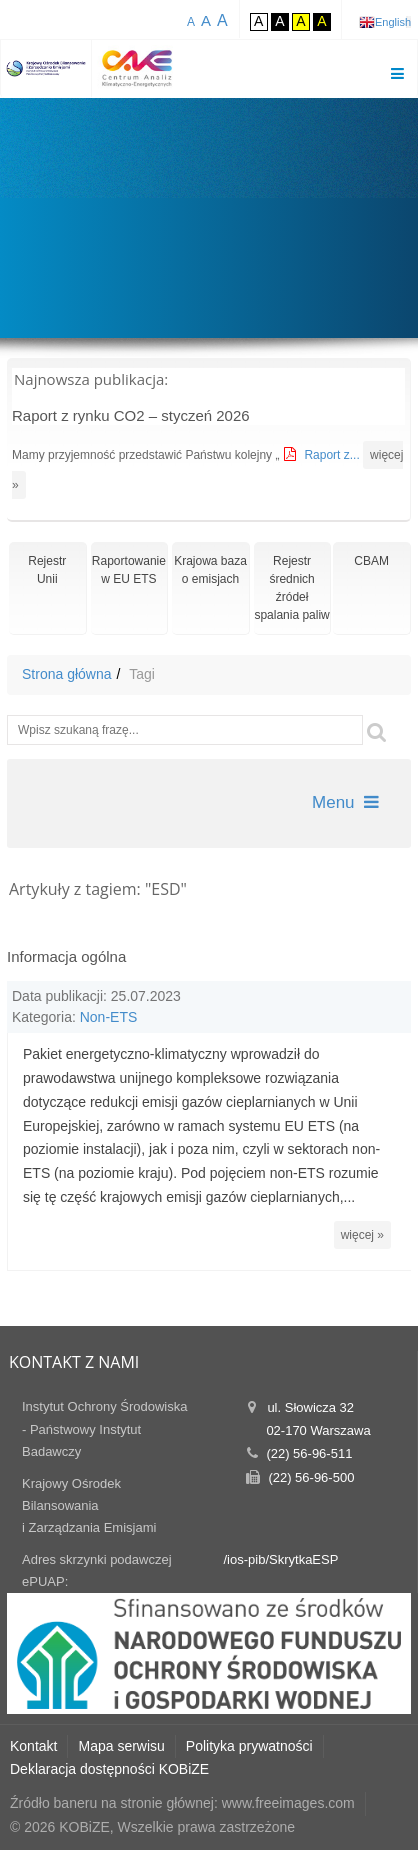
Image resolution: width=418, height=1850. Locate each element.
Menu (345, 802)
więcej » (362, 1235)
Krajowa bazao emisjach (210, 570)
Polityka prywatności (249, 1746)
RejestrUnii (47, 570)
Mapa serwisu (121, 1746)
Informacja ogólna (66, 956)
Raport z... (333, 455)
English (393, 22)
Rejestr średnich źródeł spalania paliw (291, 588)
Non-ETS (109, 1017)
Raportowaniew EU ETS (129, 570)
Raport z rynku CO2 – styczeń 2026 (131, 415)
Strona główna (67, 674)
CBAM (371, 561)
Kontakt (33, 1746)
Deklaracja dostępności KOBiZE (109, 1769)
